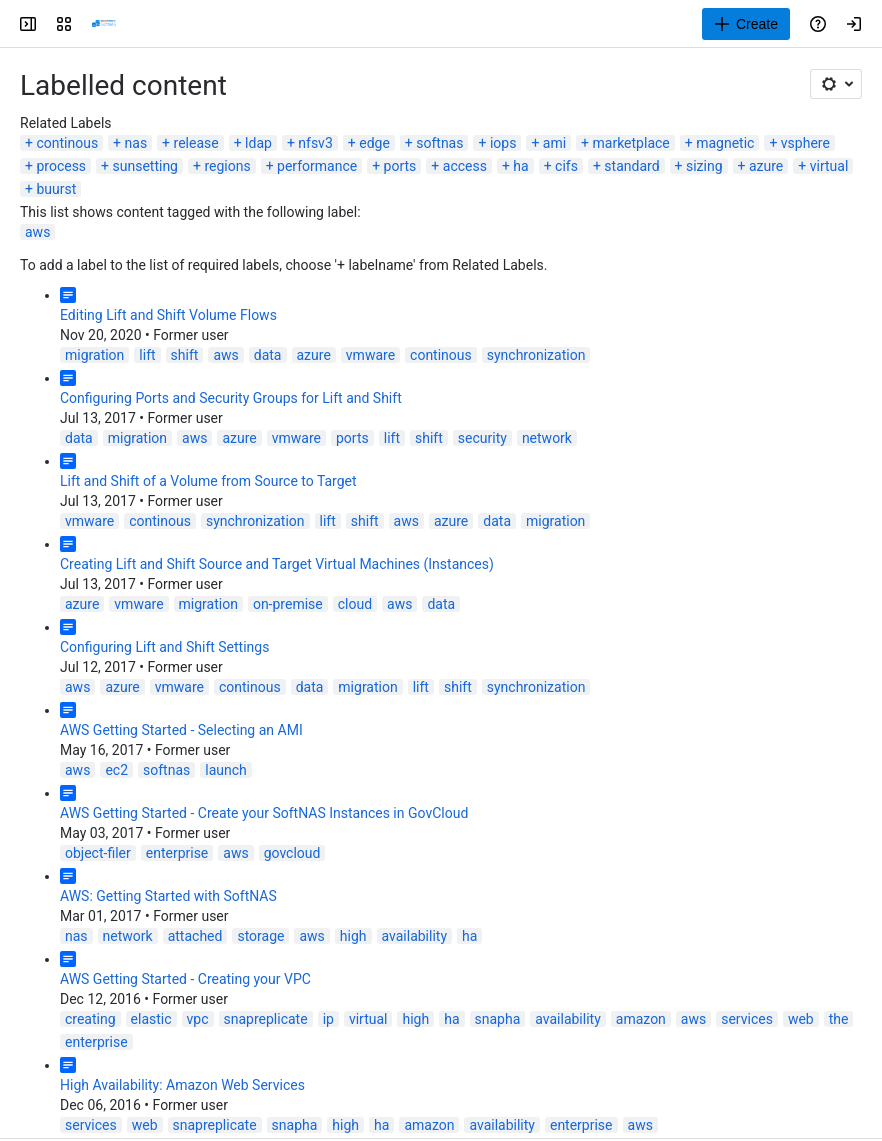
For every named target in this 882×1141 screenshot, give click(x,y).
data (268, 355)
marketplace (631, 143)
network (547, 438)
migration (94, 355)
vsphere (805, 143)
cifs (566, 166)
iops (503, 143)
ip (328, 1019)
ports (400, 166)
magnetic (725, 143)
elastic (151, 1019)
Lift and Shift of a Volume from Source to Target (208, 481)
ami (554, 143)
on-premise (288, 604)
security (482, 438)
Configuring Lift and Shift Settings (164, 647)
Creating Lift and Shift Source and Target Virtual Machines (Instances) (277, 564)
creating (90, 1019)
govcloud (292, 853)
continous (67, 143)
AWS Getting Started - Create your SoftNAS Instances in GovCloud (264, 813)
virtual (829, 166)
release (196, 143)
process (61, 166)
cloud (355, 604)
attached (195, 936)
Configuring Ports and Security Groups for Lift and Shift (231, 398)
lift (147, 355)
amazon (641, 1019)
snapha (498, 1019)
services (747, 1019)
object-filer (98, 853)
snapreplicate (266, 1019)
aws (37, 232)
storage (260, 936)
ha (520, 166)
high (353, 936)
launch (226, 770)
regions (227, 166)
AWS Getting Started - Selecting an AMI (181, 730)
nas (136, 143)
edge (374, 143)
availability (415, 936)
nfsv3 (315, 143)
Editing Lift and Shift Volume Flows (168, 315)
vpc (198, 1019)
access (465, 166)
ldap (258, 143)
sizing (704, 166)
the (839, 1019)
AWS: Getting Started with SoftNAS (168, 896)
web (801, 1019)
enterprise (177, 853)
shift (185, 355)
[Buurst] (104, 24)
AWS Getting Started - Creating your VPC (185, 979)
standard (631, 166)
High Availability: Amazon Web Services (182, 1085)
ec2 (116, 770)
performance (317, 166)
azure (766, 166)
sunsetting (145, 166)
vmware (370, 355)
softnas (439, 143)
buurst (56, 189)
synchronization (536, 355)
